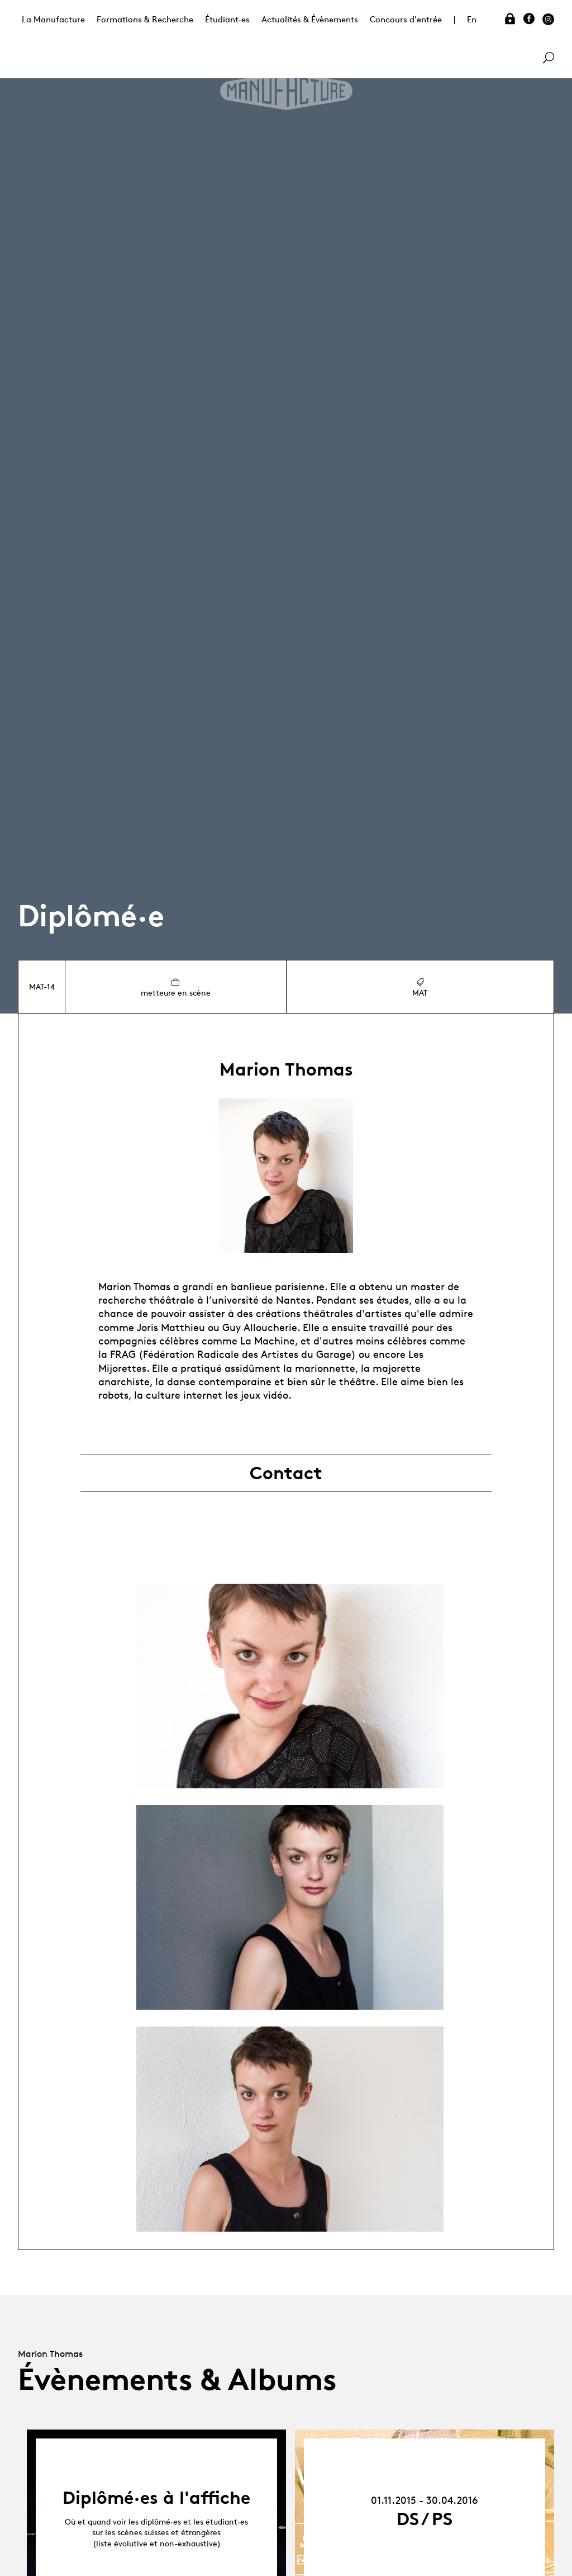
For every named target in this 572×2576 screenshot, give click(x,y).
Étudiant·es (227, 19)
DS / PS (424, 2519)
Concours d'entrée (406, 19)
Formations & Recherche (145, 19)
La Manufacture (53, 19)
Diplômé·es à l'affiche (156, 2497)
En (471, 19)
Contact (286, 1473)
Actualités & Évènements (309, 19)
